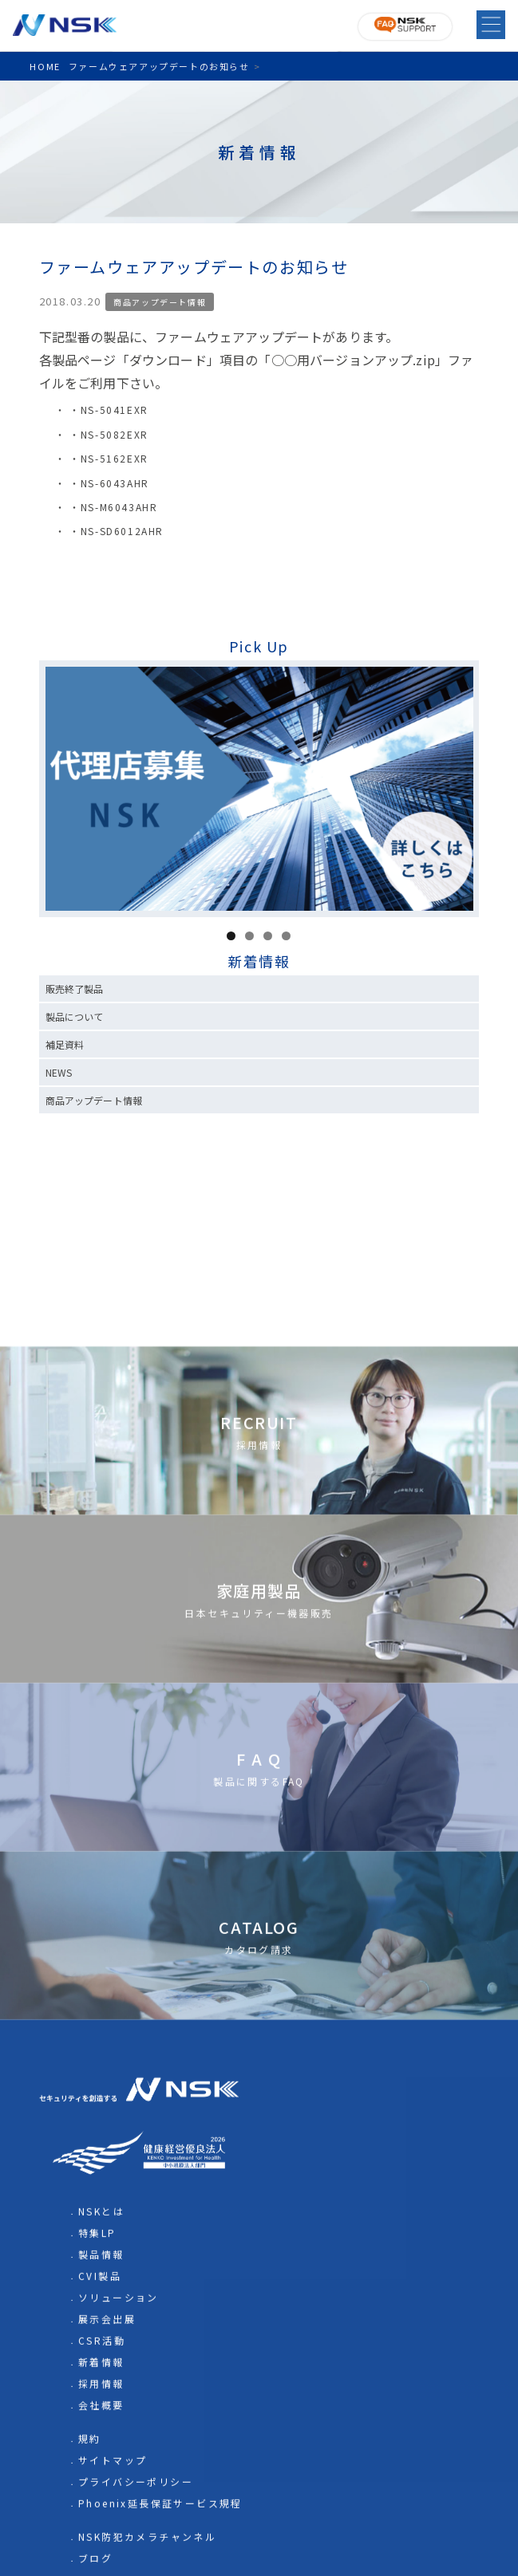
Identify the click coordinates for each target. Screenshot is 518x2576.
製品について (74, 1016)
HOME (45, 66)
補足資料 (64, 1044)
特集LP (97, 2544)
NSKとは (101, 2523)
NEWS (58, 1072)
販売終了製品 (74, 988)
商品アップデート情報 (159, 302)
